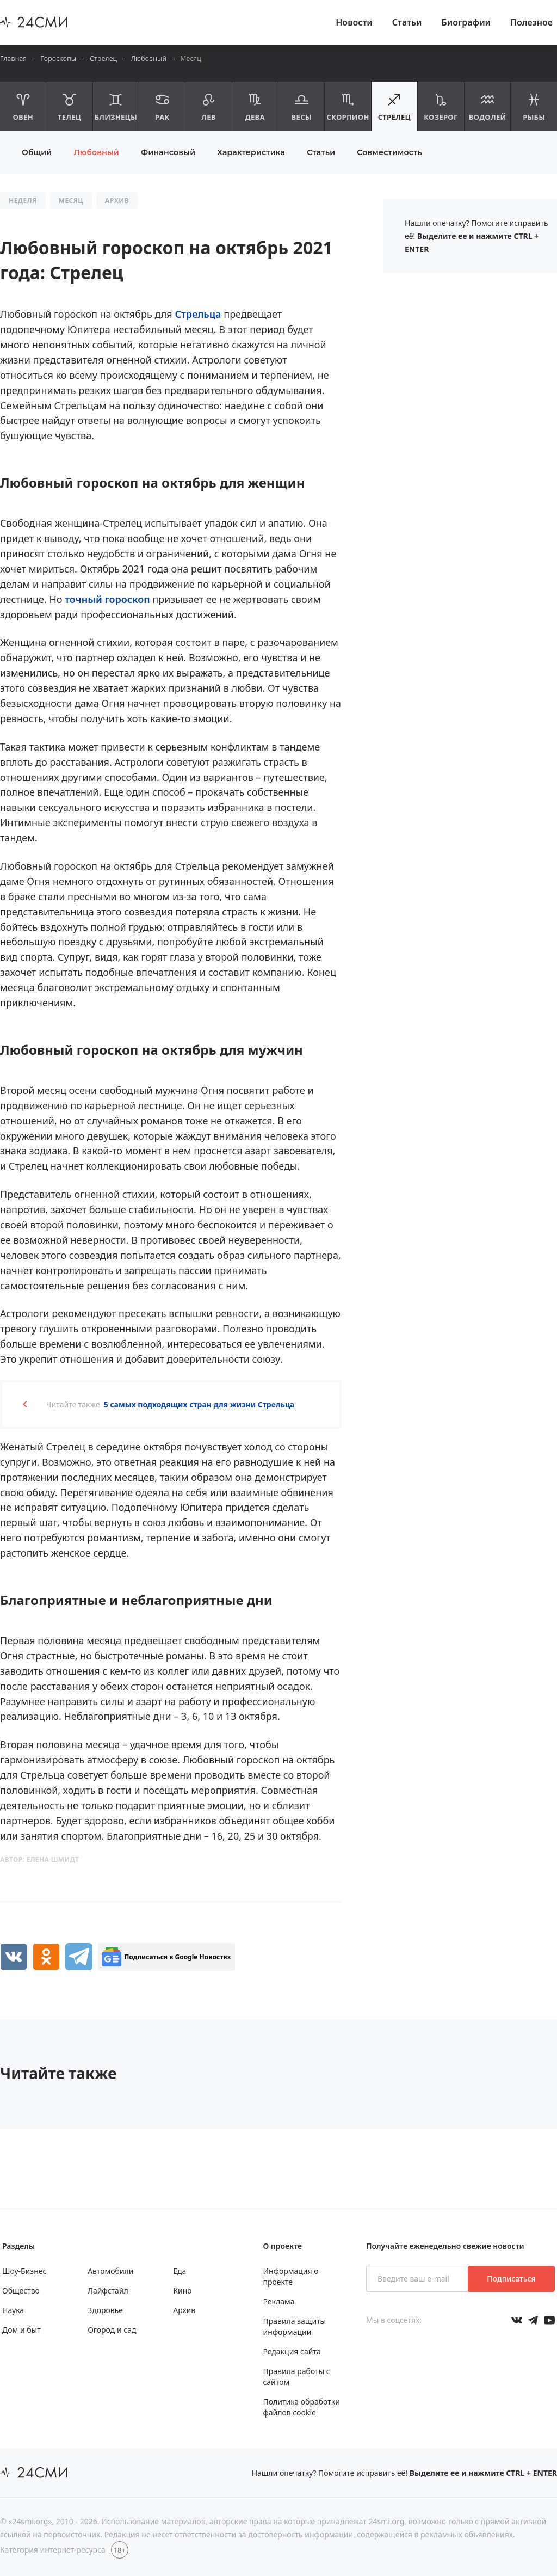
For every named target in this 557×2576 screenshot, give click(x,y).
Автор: (39, 1859)
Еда (179, 2271)
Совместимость (389, 152)
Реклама (278, 2301)
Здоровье (105, 2310)
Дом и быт (21, 2330)
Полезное (531, 22)
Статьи (407, 22)
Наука (13, 2310)
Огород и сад (112, 2330)
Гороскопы (58, 58)
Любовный (148, 58)
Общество (21, 2290)
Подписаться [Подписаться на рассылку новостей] (511, 2278)
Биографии (466, 22)
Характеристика (251, 152)
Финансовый (168, 152)
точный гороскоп (108, 599)
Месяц (190, 58)
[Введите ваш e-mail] (418, 2279)
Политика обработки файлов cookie (301, 2407)
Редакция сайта (291, 2351)
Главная (13, 58)
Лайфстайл (108, 2290)
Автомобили (110, 2271)
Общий (37, 152)
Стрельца (199, 314)
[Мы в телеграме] (533, 2320)
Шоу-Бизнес (24, 2271)
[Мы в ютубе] (549, 2320)
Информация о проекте (290, 2276)
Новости (354, 22)
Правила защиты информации (294, 2326)
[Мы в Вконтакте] (516, 2320)
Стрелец (103, 58)
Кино (182, 2290)
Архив (184, 2310)
